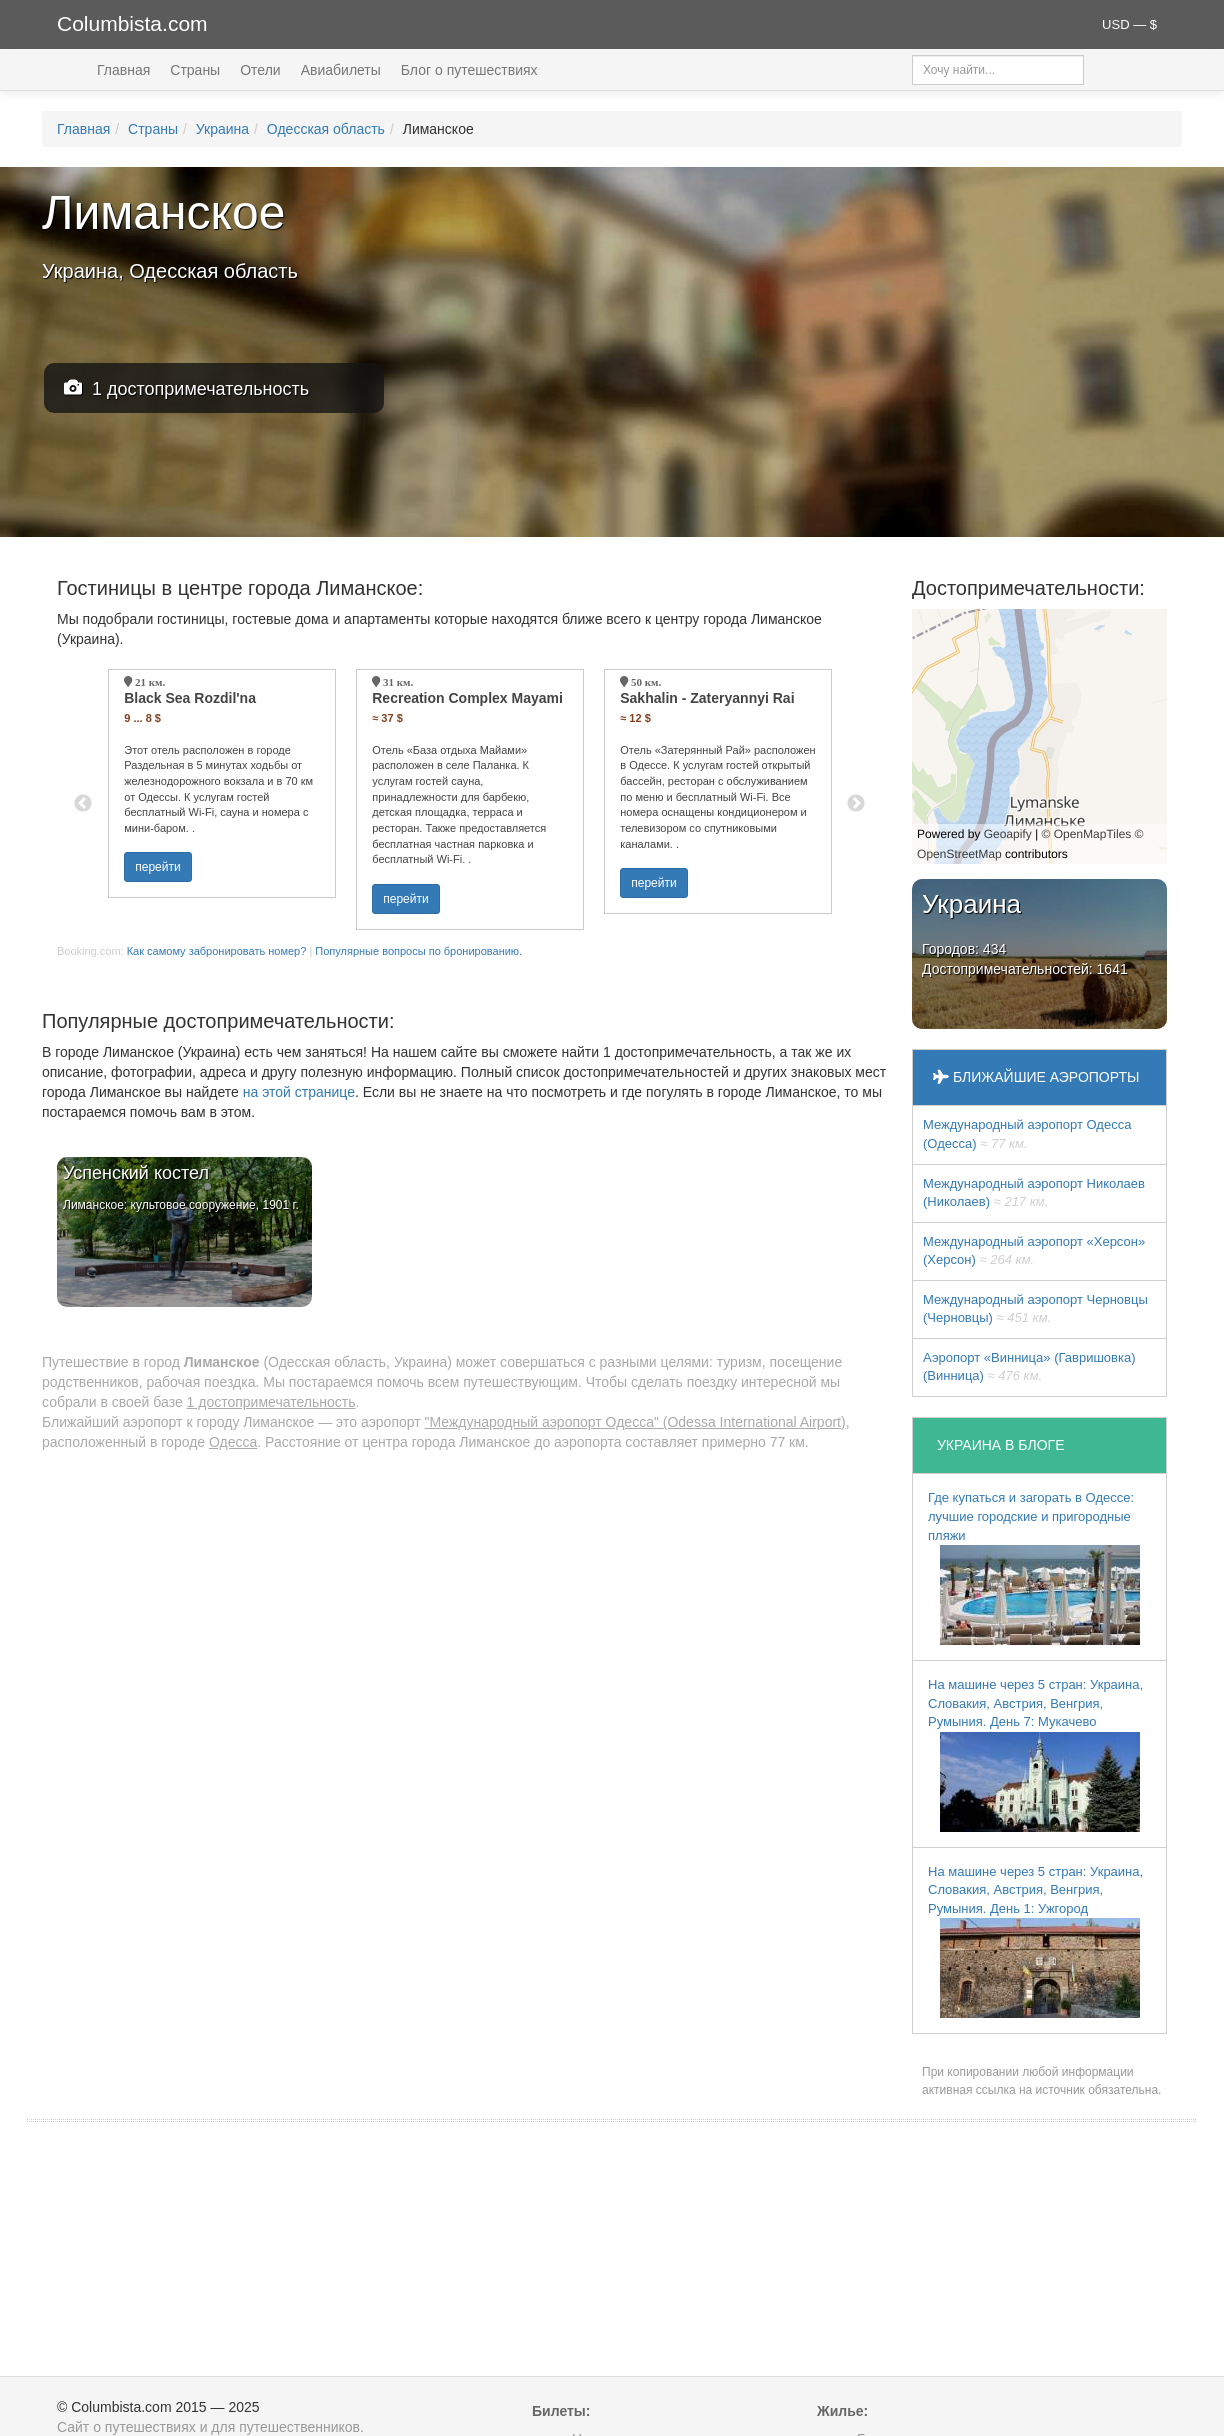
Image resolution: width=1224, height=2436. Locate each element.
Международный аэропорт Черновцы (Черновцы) (1035, 1309)
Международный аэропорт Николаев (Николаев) (1034, 1193)
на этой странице (299, 1092)
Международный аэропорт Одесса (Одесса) (1027, 1134)
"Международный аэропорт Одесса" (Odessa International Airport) (635, 1422)
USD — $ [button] (1129, 24)
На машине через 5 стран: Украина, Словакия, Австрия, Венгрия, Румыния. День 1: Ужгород (1035, 1941)
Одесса (233, 1442)
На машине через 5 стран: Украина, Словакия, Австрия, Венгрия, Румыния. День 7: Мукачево (1035, 1754)
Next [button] (856, 804)
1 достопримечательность (186, 388)
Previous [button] (83, 804)
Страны (195, 70)
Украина (222, 129)
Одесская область (326, 129)
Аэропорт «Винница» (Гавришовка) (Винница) (1029, 1367)
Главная (123, 70)
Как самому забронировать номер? (217, 951)
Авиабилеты (341, 70)
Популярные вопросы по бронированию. (418, 951)
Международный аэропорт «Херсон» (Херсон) (1034, 1251)
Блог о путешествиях (469, 70)
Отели (260, 70)
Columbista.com (132, 23)
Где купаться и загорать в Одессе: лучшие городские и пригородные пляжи (1034, 1567)
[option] (222, 783)
